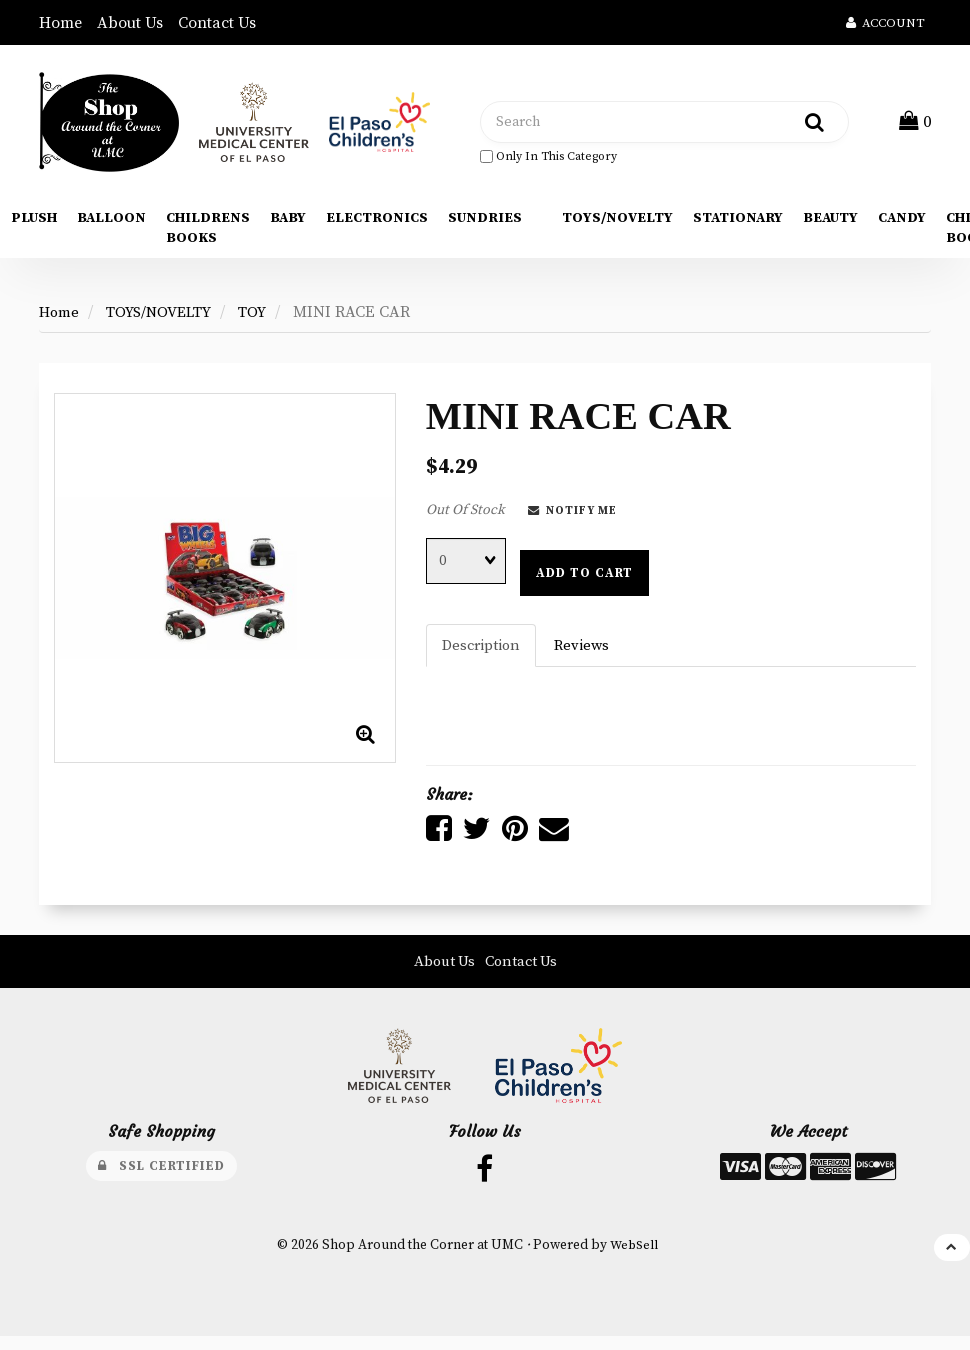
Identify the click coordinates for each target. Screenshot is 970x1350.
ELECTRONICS (377, 225)
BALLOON (111, 225)
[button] (917, 125)
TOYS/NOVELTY (617, 225)
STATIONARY (738, 225)
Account (885, 23)
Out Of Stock (465, 517)
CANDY (902, 225)
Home (60, 23)
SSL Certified (161, 1176)
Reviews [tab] (587, 653)
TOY (265, 319)
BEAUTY (830, 225)
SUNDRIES (485, 225)
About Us (130, 23)
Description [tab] (483, 653)
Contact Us (217, 23)
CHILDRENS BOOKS (208, 235)
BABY (288, 225)
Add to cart (584, 580)
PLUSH (34, 225)
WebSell (633, 1258)
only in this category (548, 159)
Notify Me (572, 518)
